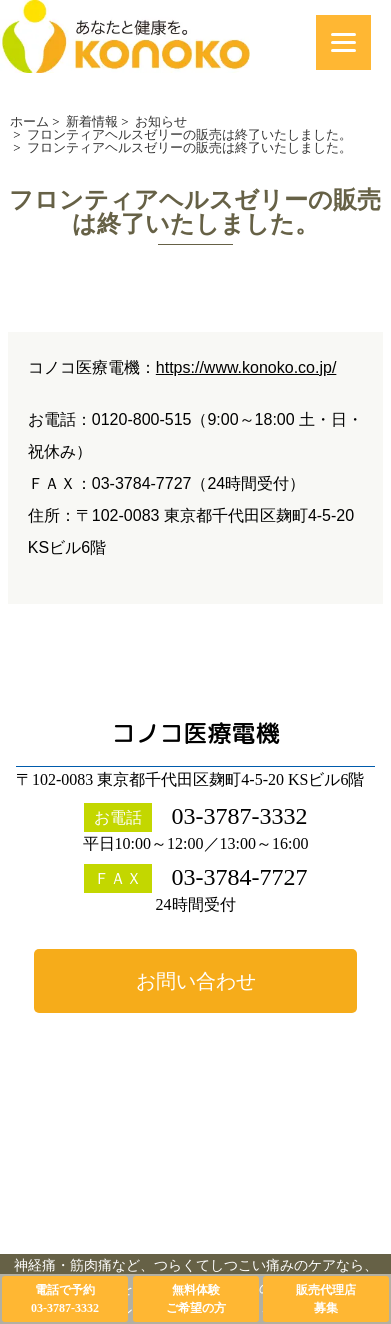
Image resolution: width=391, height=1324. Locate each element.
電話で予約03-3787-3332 (65, 1299)
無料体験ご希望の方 (196, 1299)
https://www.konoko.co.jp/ (246, 367)
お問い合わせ (196, 981)
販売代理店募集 (326, 1299)
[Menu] (343, 42)
